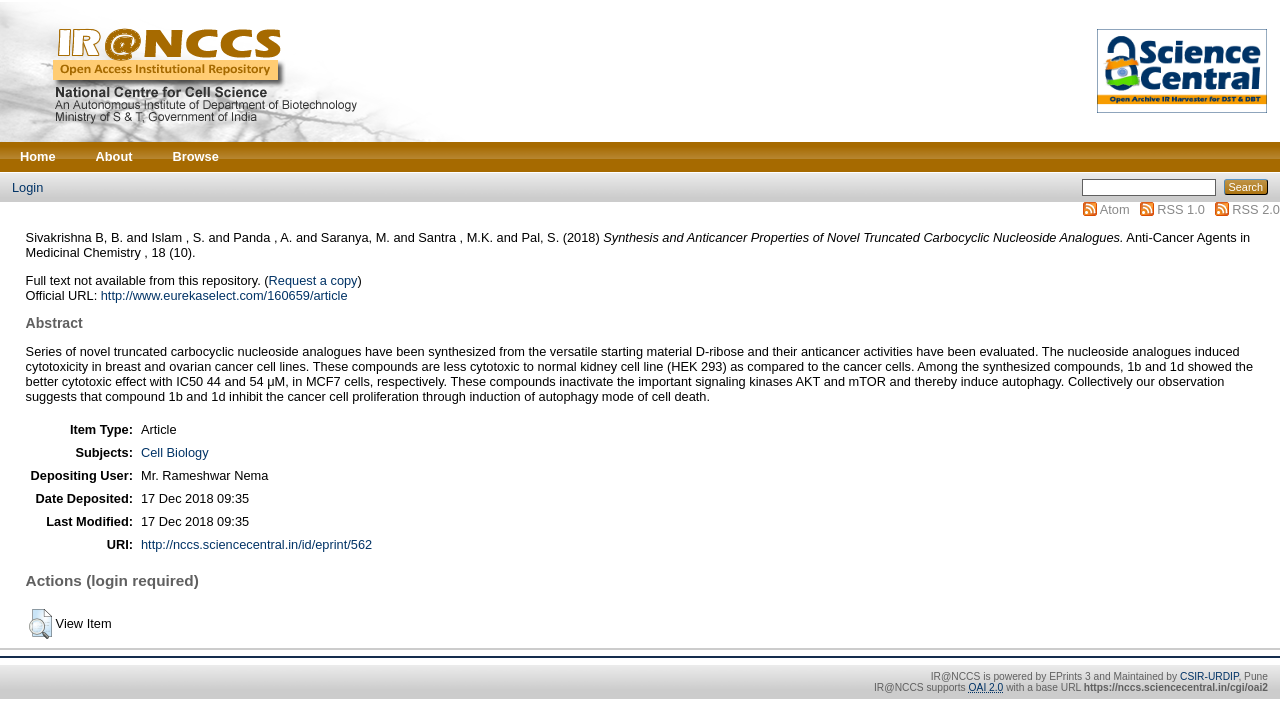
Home (38, 156)
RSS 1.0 (1181, 209)
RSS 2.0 (1256, 209)
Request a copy (313, 280)
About (114, 156)
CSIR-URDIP (1209, 676)
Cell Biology (175, 452)
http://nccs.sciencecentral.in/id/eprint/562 (256, 544)
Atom (1115, 209)
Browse (196, 156)
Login (27, 187)
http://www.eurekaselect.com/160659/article (224, 295)
